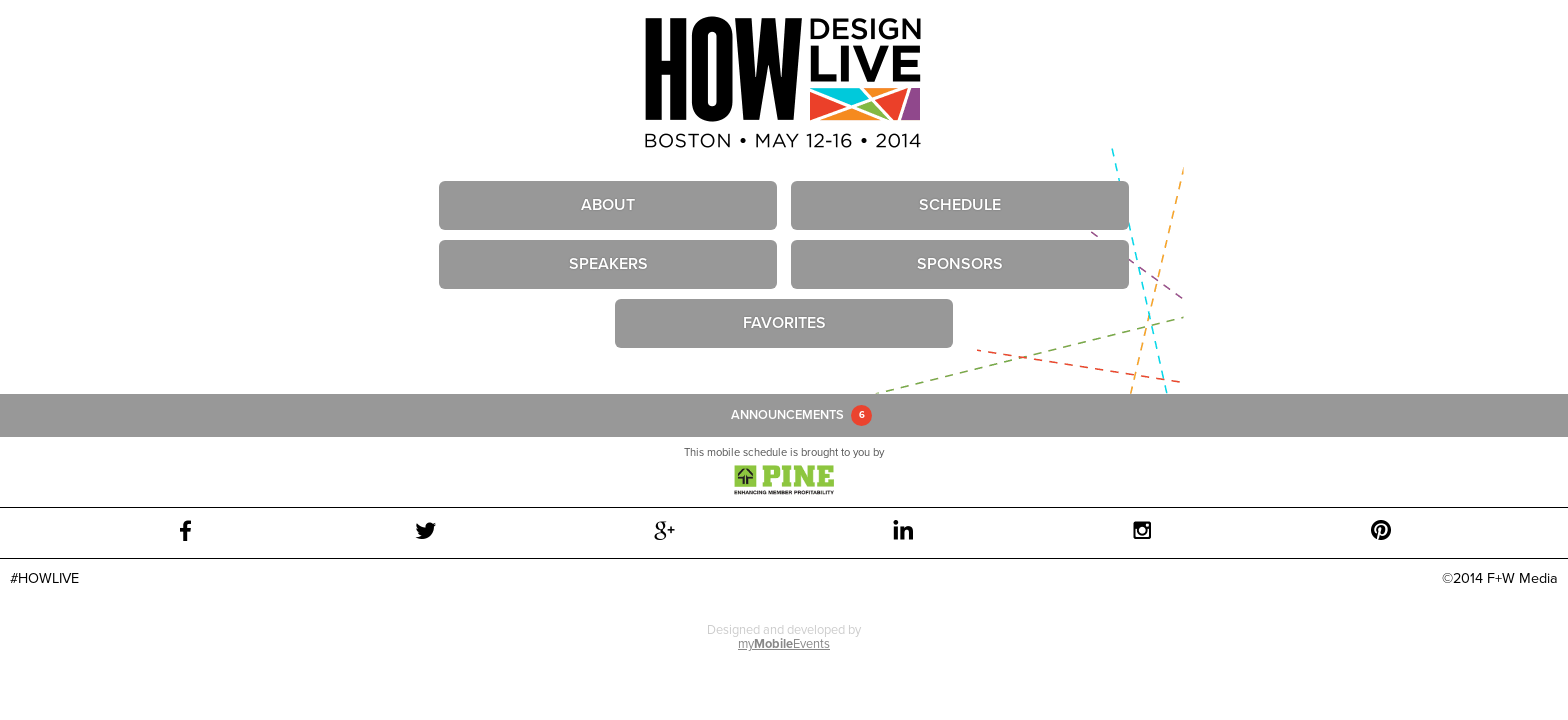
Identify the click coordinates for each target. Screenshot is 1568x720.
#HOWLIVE (44, 578)
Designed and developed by (784, 637)
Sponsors (960, 264)
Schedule (960, 205)
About (608, 205)
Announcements (787, 415)
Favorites (784, 323)
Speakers (608, 264)
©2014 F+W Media (1500, 578)
